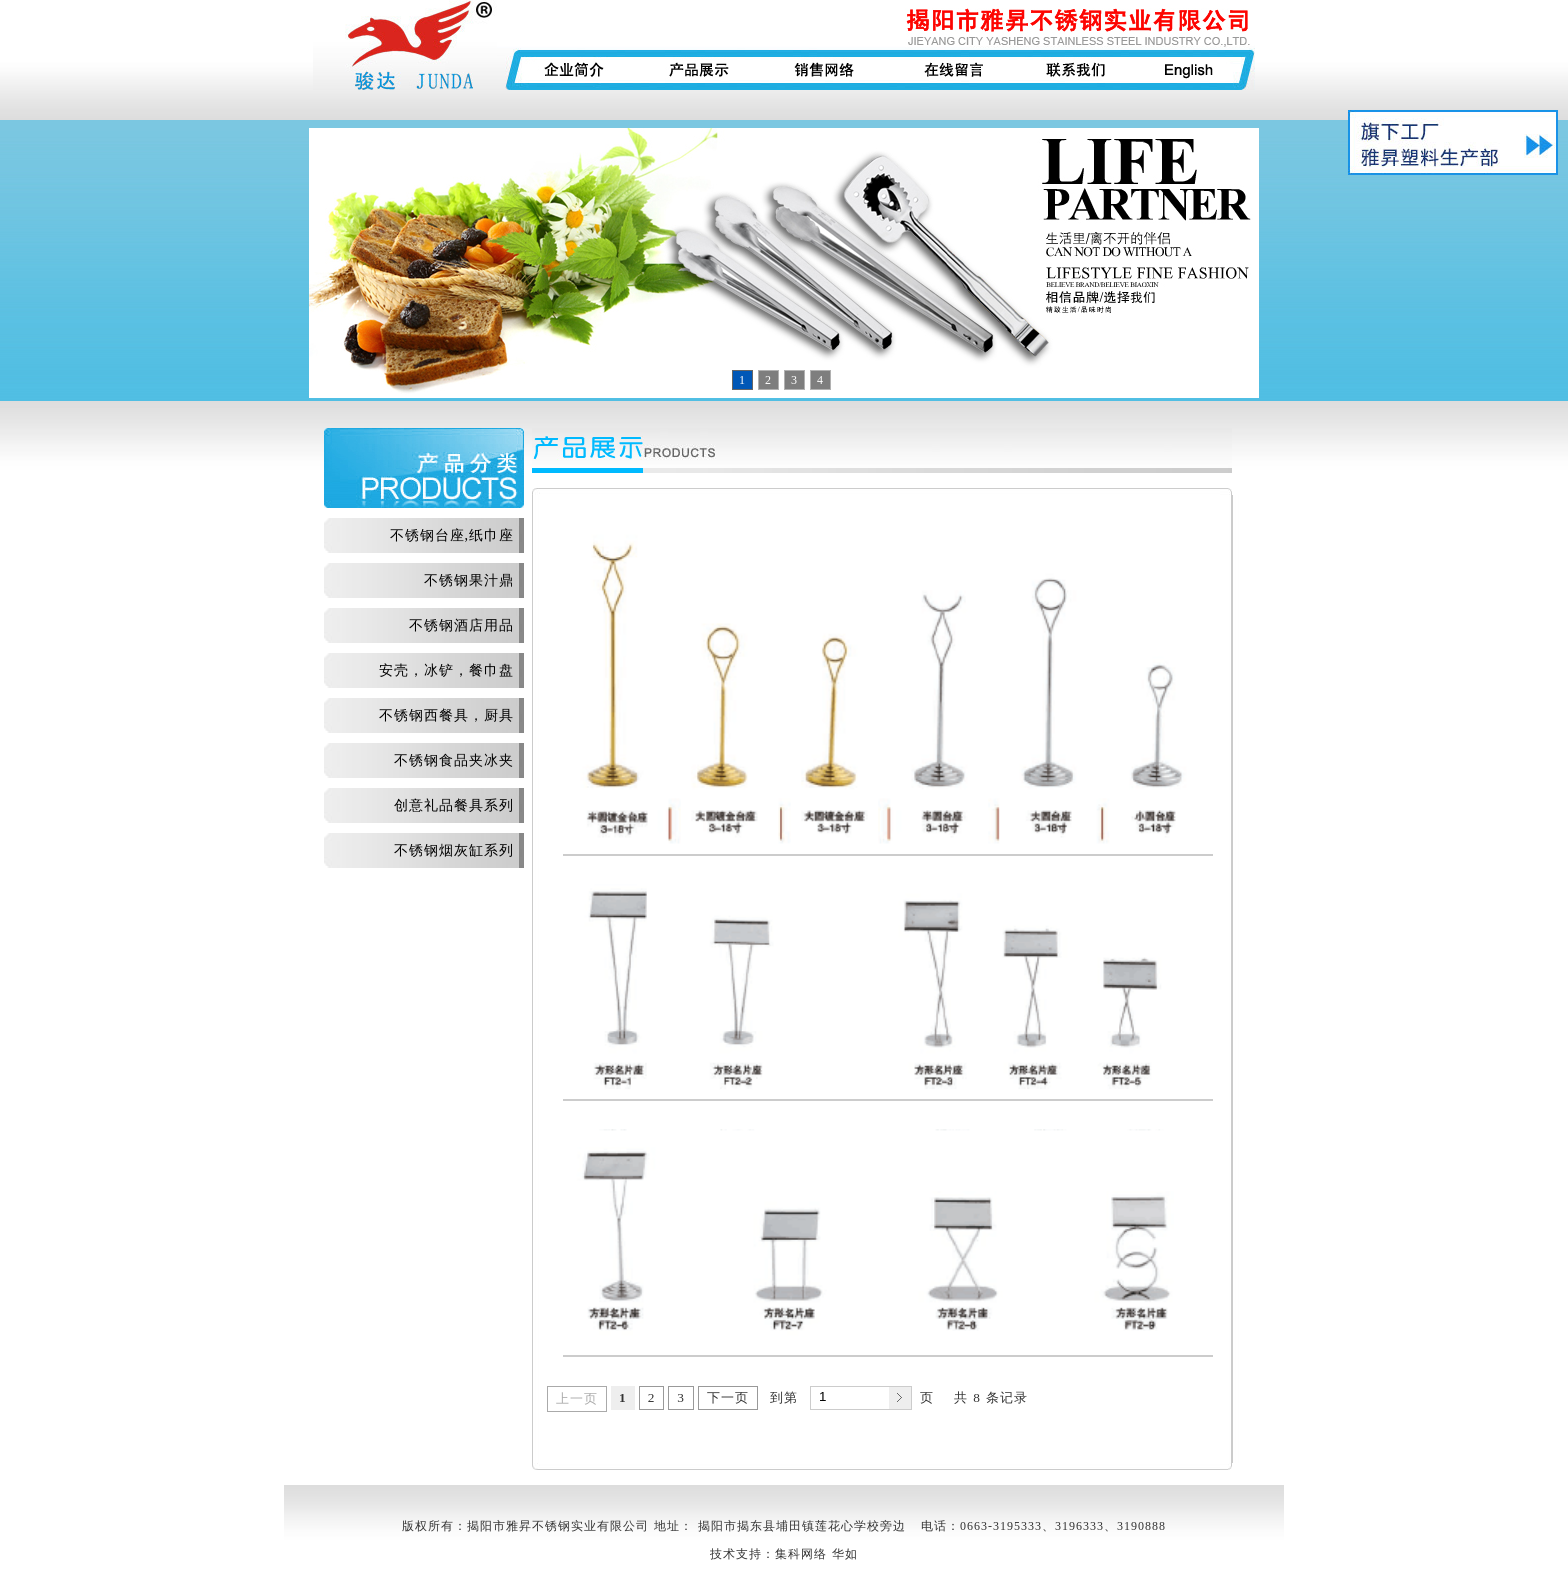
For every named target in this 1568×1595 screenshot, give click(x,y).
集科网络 (801, 1554)
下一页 (728, 1397)
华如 (845, 1554)
